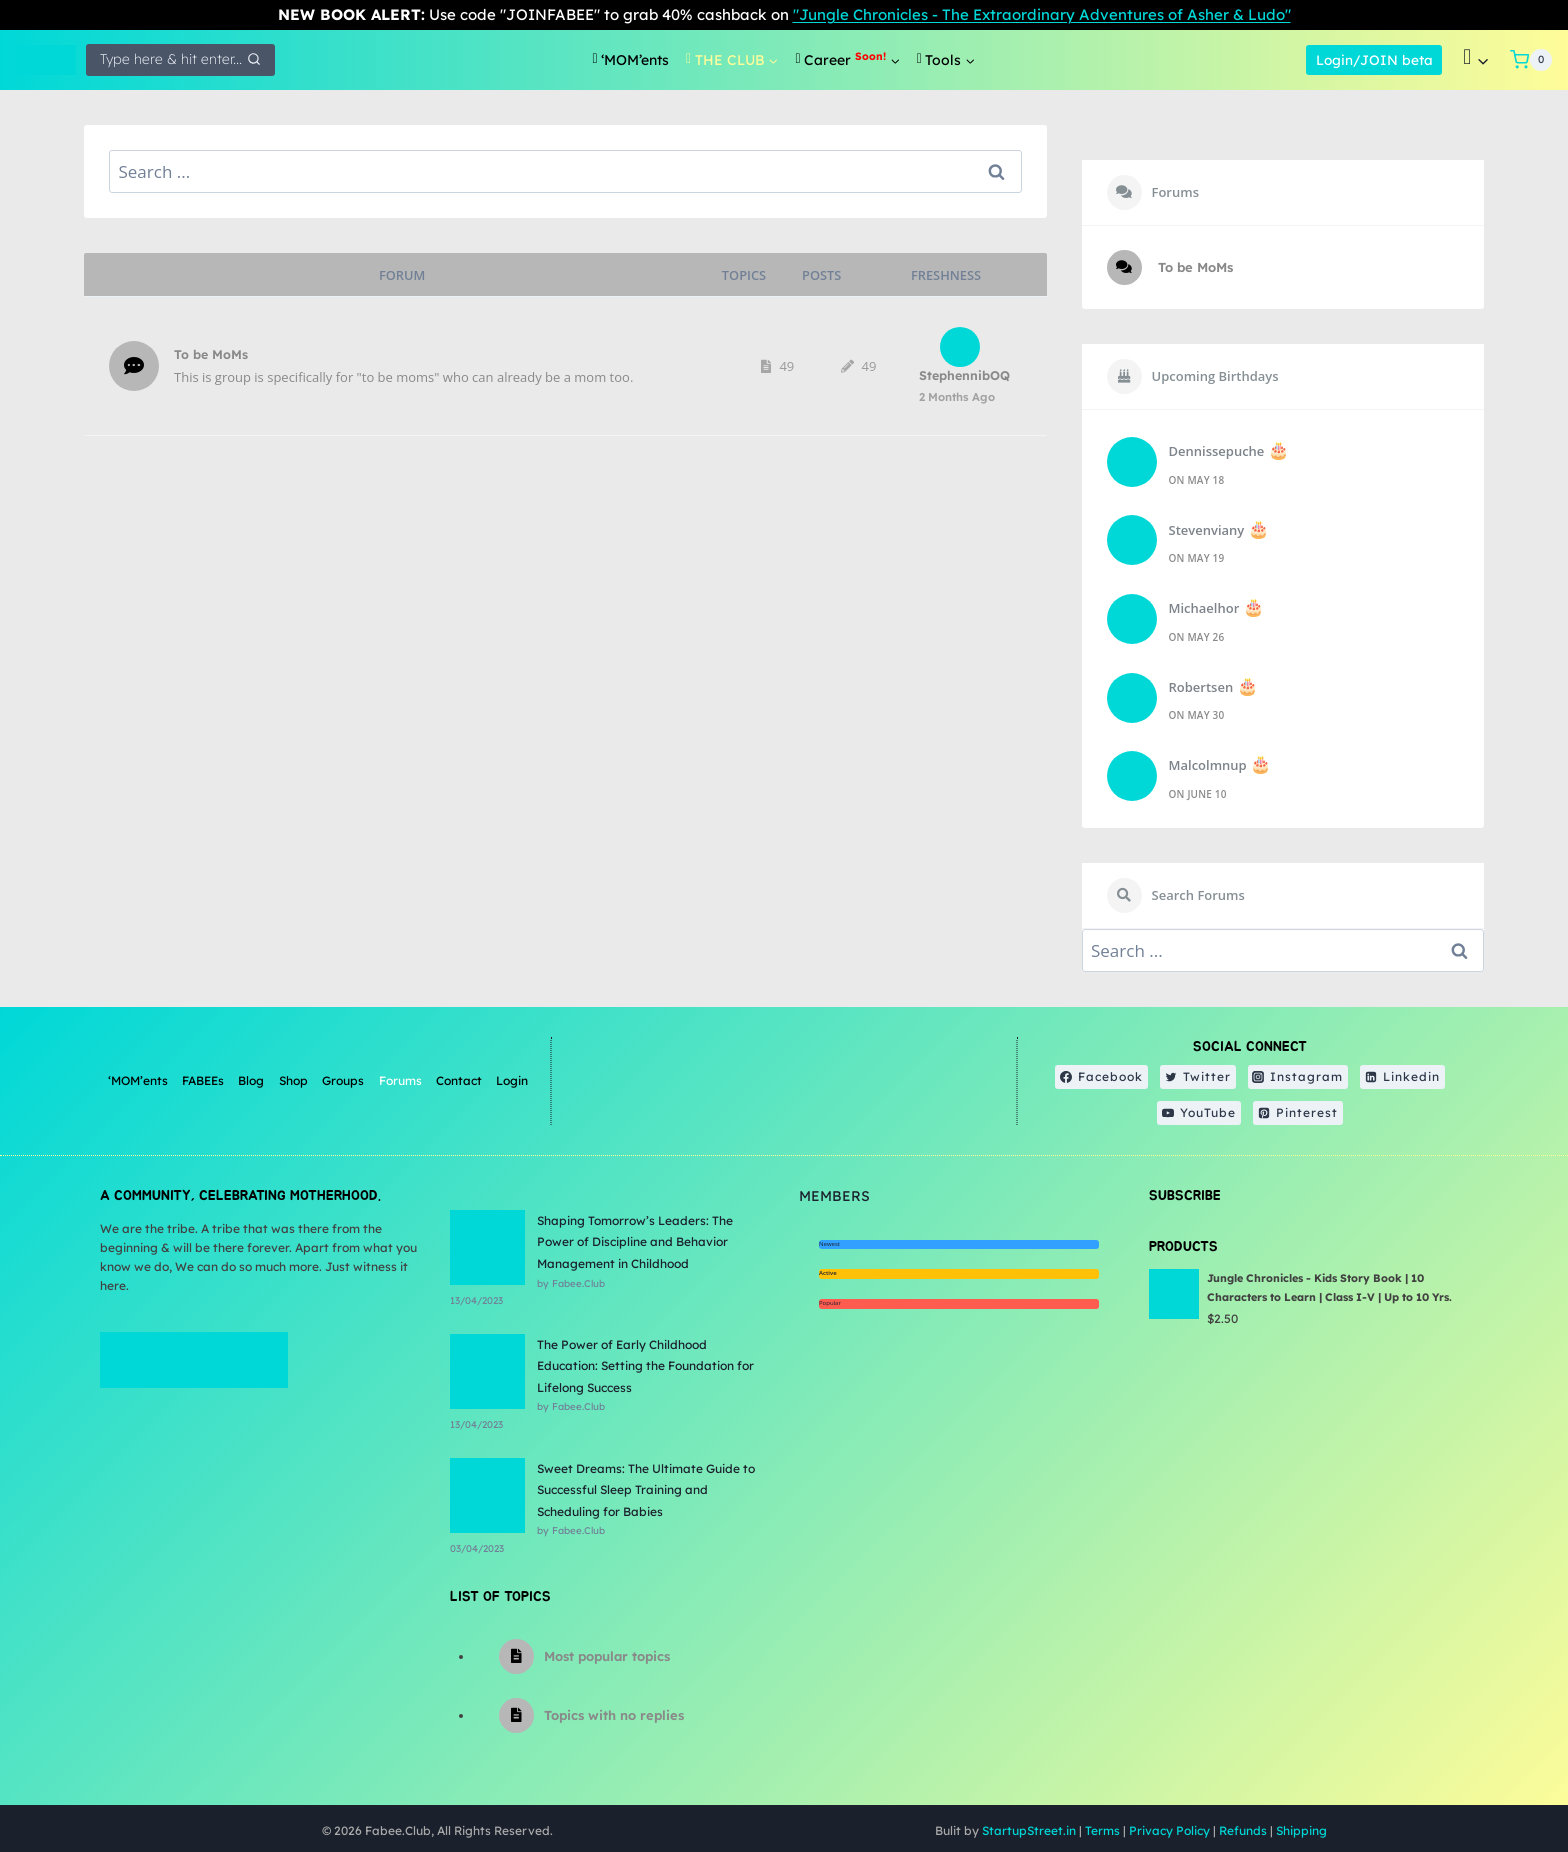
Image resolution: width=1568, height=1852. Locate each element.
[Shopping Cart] (1531, 59)
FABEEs (203, 1080)
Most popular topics (607, 1656)
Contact (459, 1080)
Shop (293, 1080)
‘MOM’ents (138, 1080)
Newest (829, 1244)
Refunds (1243, 1830)
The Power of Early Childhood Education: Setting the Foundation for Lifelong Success (645, 1366)
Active (828, 1273)
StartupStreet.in (1029, 1830)
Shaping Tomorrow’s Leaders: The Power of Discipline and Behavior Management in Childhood (635, 1242)
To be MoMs (211, 354)
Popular (830, 1303)
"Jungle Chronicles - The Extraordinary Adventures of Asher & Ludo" (1042, 14)
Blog (251, 1080)
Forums (400, 1080)
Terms (1102, 1830)
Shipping (1301, 1830)
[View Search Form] (180, 60)
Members (834, 1196)
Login (512, 1080)
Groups (343, 1080)
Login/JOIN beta (1374, 59)
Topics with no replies (614, 1715)
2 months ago (956, 397)
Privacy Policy (1169, 1830)
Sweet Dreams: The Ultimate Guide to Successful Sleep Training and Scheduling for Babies (646, 1490)
